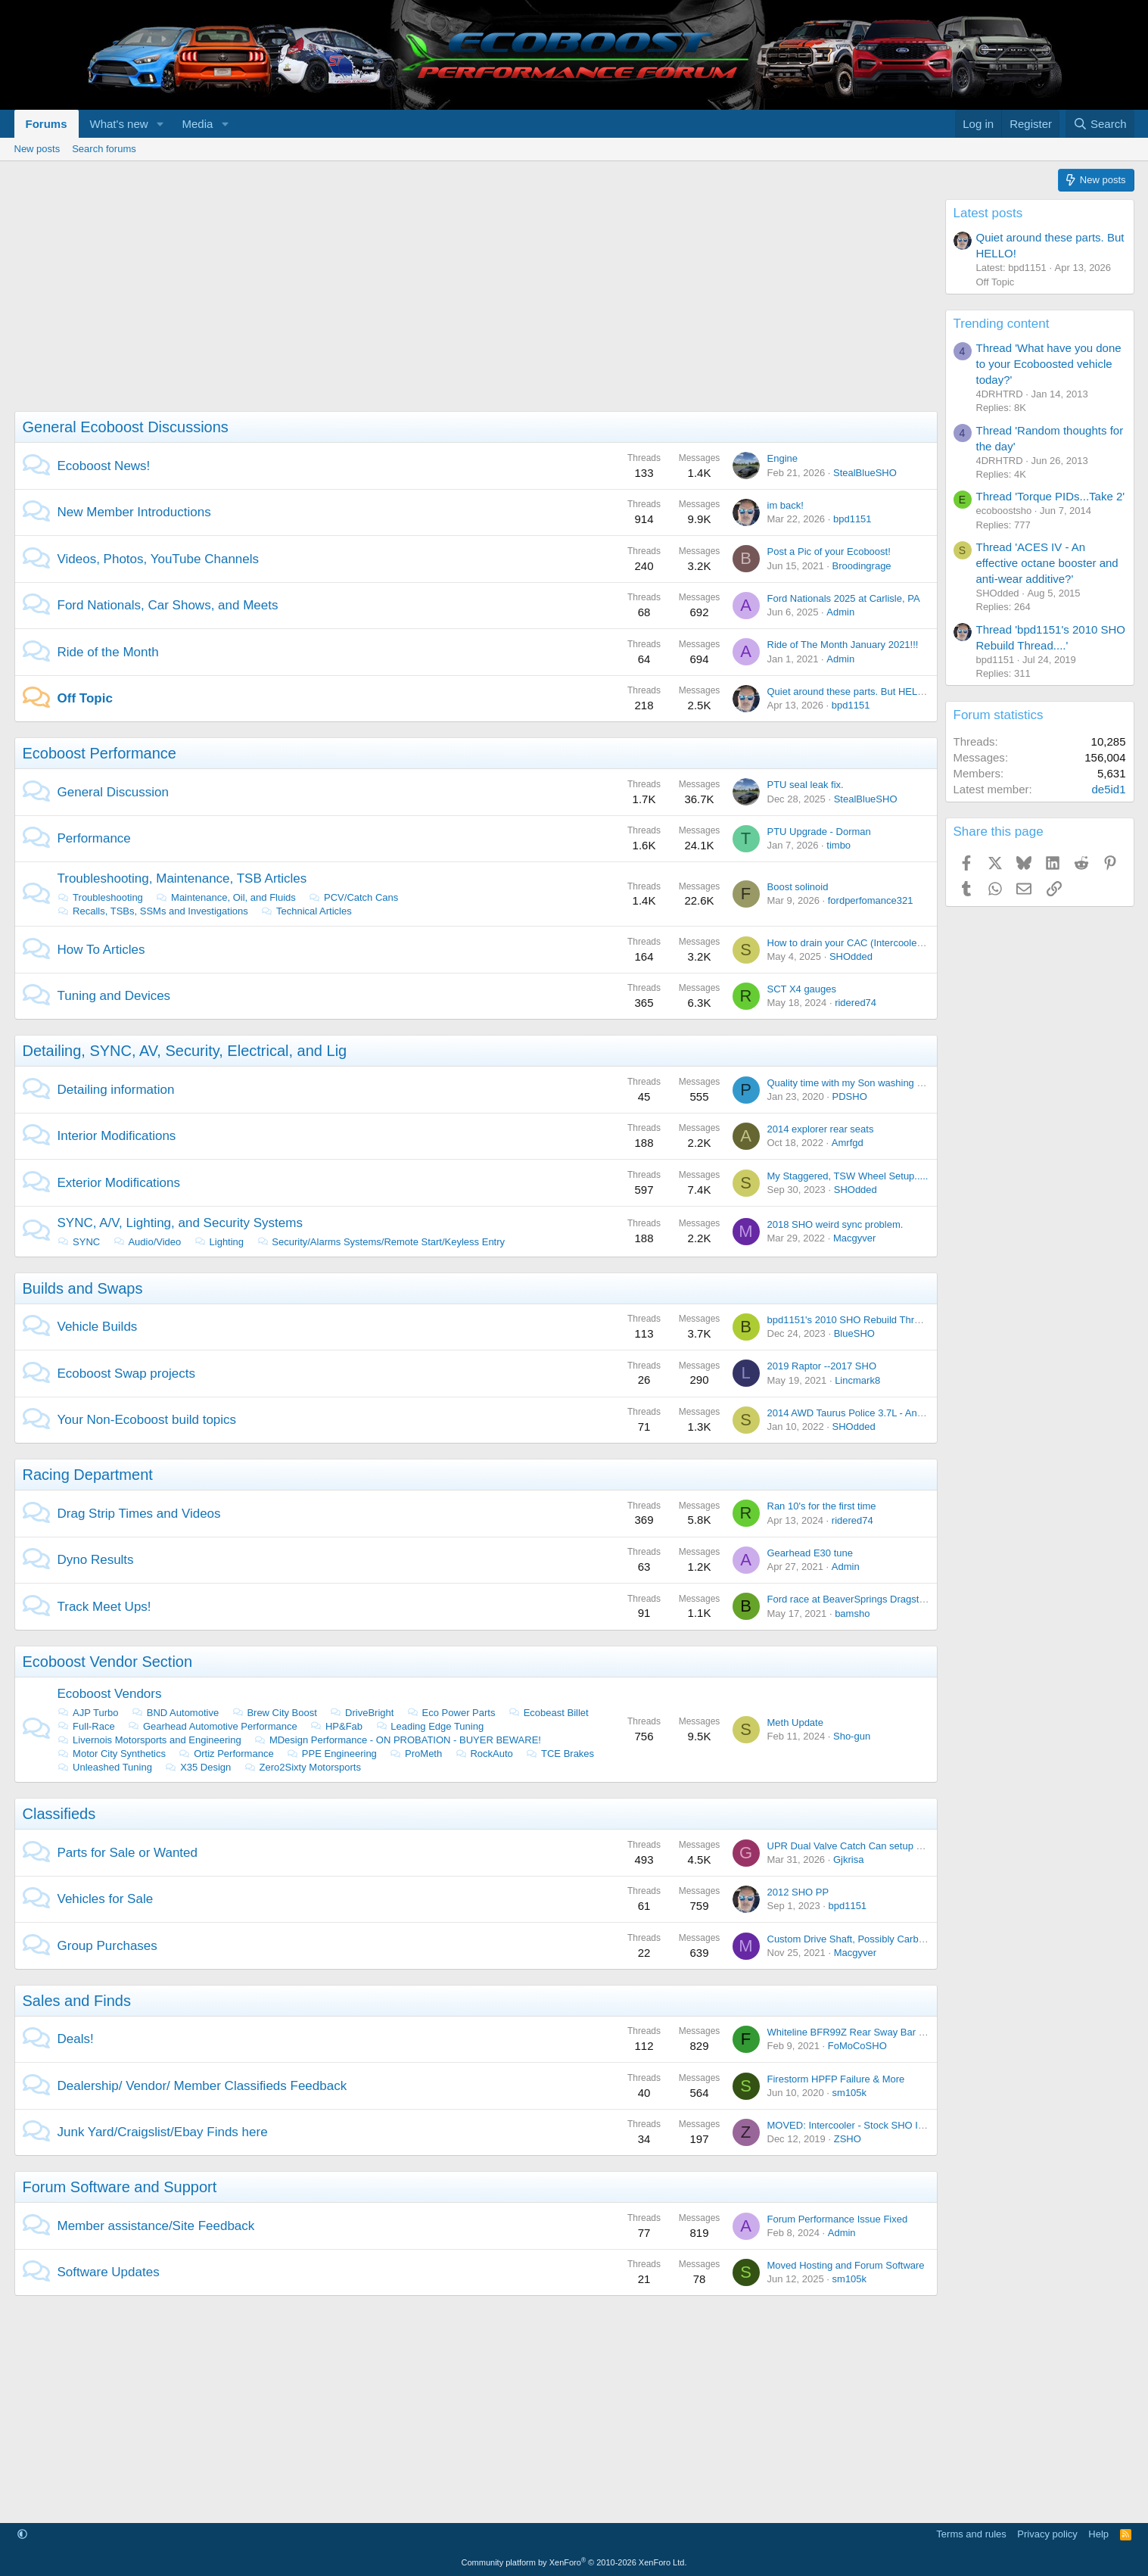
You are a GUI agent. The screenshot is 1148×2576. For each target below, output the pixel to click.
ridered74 (855, 1002)
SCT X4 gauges (802, 989)
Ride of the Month (108, 652)
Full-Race (86, 1726)
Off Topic (85, 698)
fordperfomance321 (870, 900)
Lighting (219, 1242)
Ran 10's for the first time (821, 1506)
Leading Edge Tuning (429, 1726)
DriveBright (361, 1712)
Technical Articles (305, 911)
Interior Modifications (117, 1136)
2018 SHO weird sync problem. (835, 1224)
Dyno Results (96, 1560)
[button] (159, 124)
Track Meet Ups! (104, 1606)
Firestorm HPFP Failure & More (836, 2079)
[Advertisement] (468, 305)
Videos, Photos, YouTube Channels (159, 559)
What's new (119, 123)
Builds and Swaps (83, 1288)
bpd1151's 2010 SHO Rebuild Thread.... (854, 1319)
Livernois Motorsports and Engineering (149, 1740)
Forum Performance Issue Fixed (837, 2219)
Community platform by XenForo (574, 2562)
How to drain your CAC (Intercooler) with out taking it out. (891, 942)
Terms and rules (971, 2534)
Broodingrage (861, 566)
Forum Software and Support (120, 2187)
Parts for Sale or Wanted (128, 1853)
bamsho (852, 1613)
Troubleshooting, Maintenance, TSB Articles (182, 878)
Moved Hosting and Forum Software (846, 2265)
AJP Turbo (88, 1712)
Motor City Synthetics (112, 1753)
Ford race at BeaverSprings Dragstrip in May (864, 1599)
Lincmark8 (857, 1380)
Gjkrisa (848, 1859)
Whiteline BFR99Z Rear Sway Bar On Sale (860, 2032)
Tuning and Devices (114, 996)
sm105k (849, 2092)
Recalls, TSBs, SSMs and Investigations (153, 911)
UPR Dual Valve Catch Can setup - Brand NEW (871, 1846)
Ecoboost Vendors (110, 1694)
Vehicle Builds (98, 1326)
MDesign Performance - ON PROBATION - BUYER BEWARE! (397, 1740)
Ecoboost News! (104, 466)
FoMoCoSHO (857, 2045)
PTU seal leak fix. (805, 784)
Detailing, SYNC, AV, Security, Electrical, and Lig (185, 1050)
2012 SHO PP (798, 1892)
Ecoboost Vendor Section (108, 1661)
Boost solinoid (798, 886)
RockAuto (484, 1753)
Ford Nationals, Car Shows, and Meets (168, 605)
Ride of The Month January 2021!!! (843, 644)
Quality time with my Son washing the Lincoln (866, 1083)
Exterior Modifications (119, 1183)
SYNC (79, 1242)
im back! (785, 505)
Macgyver (854, 1238)
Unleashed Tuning (105, 1767)
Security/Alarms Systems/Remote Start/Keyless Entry (381, 1242)
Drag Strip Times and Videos (139, 1513)
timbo (838, 845)
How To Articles (101, 949)
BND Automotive (175, 1712)
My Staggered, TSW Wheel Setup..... (848, 1176)
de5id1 (1108, 789)
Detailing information (116, 1089)
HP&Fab (336, 1726)
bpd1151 (852, 519)
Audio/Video (147, 1242)
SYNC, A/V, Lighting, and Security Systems (180, 1223)
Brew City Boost (274, 1712)
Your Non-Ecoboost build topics (147, 1420)
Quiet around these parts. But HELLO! (850, 691)
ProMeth (415, 1753)
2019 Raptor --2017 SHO (822, 1366)
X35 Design (198, 1767)
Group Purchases (107, 1946)
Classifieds (59, 1813)
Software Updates (109, 2272)
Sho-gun (851, 1736)
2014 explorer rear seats (820, 1129)
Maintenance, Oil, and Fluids (225, 897)
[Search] (1100, 124)
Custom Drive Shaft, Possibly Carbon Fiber (861, 1939)
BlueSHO (854, 1333)
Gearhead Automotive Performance (212, 1726)
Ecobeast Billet (548, 1712)
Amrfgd (847, 1142)
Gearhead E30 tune (810, 1553)
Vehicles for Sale (106, 1899)
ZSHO (847, 2139)
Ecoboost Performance (99, 753)
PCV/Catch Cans (353, 897)
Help (1098, 2534)
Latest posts (988, 213)
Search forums (104, 148)
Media (197, 123)
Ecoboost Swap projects (126, 1373)
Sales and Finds (77, 2000)
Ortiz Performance (226, 1753)
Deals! (76, 2039)
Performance (94, 838)
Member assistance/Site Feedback (156, 2226)
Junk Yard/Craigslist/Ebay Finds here (163, 2132)
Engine (782, 458)
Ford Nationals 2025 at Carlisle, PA (843, 598)
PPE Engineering (331, 1753)
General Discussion (113, 792)
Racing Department (88, 1474)
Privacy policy (1047, 2534)
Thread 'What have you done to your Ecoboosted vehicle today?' (1049, 363)
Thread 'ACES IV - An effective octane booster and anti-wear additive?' (1047, 562)
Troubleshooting (100, 897)
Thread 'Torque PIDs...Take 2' (1050, 496)
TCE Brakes (559, 1753)
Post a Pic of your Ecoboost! (829, 551)
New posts (37, 148)
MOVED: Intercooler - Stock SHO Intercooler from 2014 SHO (900, 2125)
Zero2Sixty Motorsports (302, 1767)
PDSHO (849, 1096)
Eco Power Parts (450, 1712)
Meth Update (795, 1722)
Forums (46, 123)
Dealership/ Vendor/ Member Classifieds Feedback (202, 2086)
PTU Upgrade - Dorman (819, 831)
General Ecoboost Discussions (126, 427)
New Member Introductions (134, 512)
